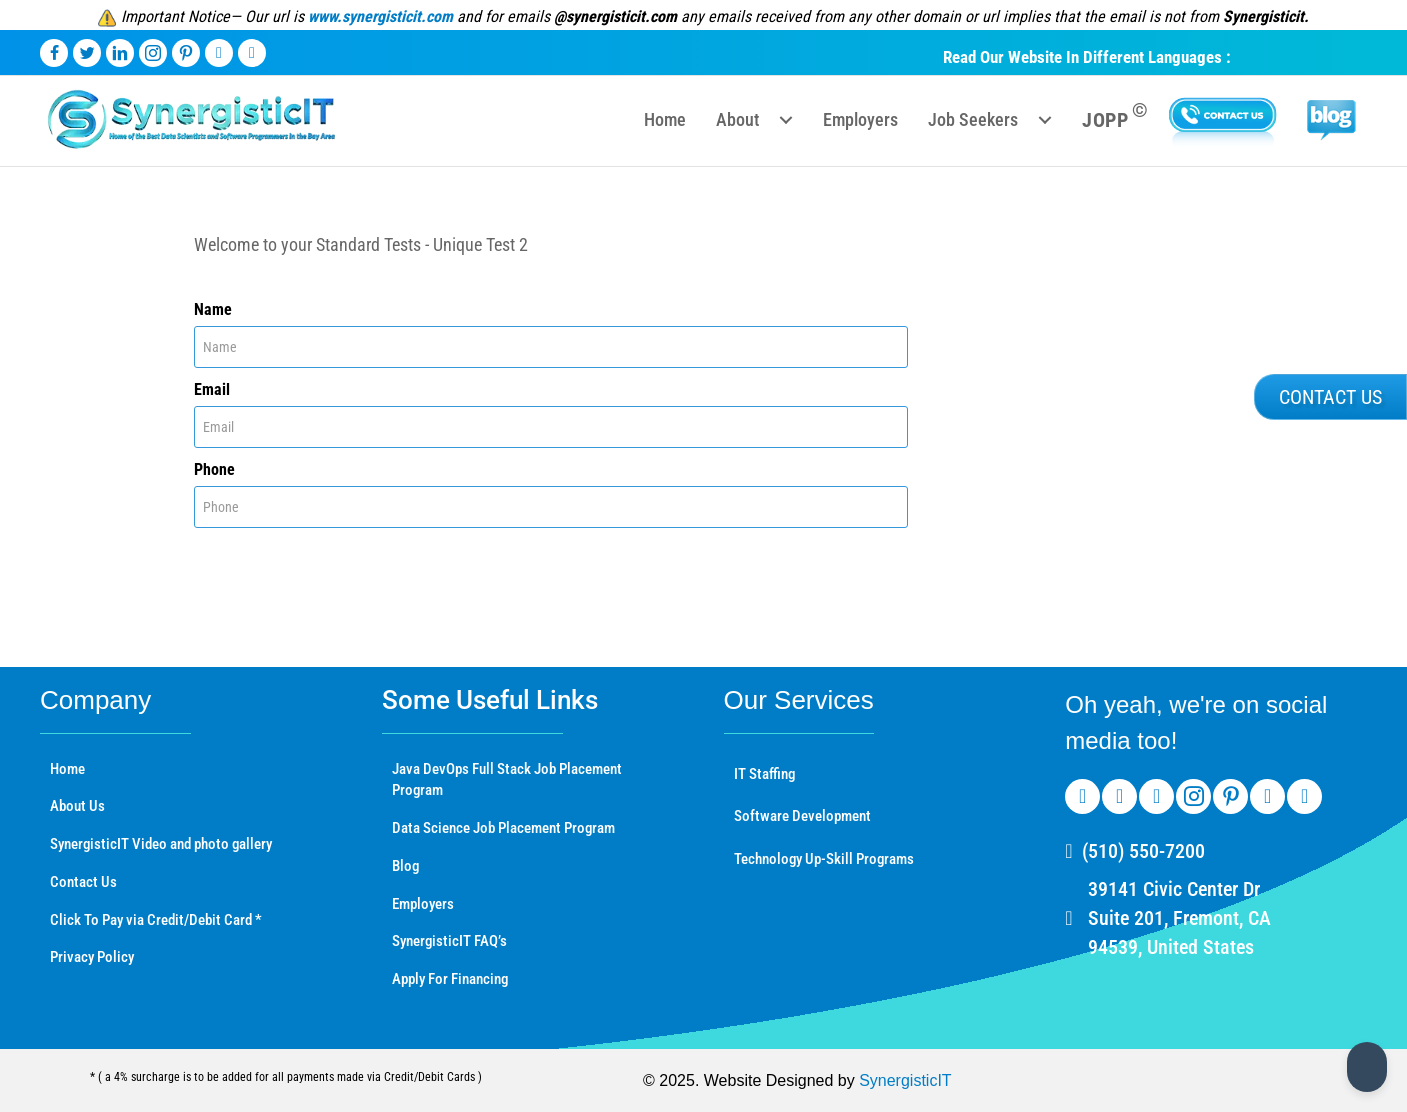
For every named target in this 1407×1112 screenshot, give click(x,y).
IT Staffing (764, 774)
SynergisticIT (905, 1080)
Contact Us (83, 882)
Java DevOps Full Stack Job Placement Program (507, 780)
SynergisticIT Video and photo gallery (161, 844)
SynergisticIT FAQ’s (449, 941)
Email (212, 389)
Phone (214, 469)
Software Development (802, 816)
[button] (786, 120)
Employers (423, 904)
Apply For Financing (450, 979)
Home (67, 769)
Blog (405, 866)
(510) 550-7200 (1143, 851)
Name (213, 309)
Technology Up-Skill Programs (824, 859)
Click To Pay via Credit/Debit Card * (156, 920)
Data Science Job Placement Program (503, 828)
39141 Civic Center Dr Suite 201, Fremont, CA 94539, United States (1179, 918)
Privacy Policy (92, 957)
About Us (77, 806)
